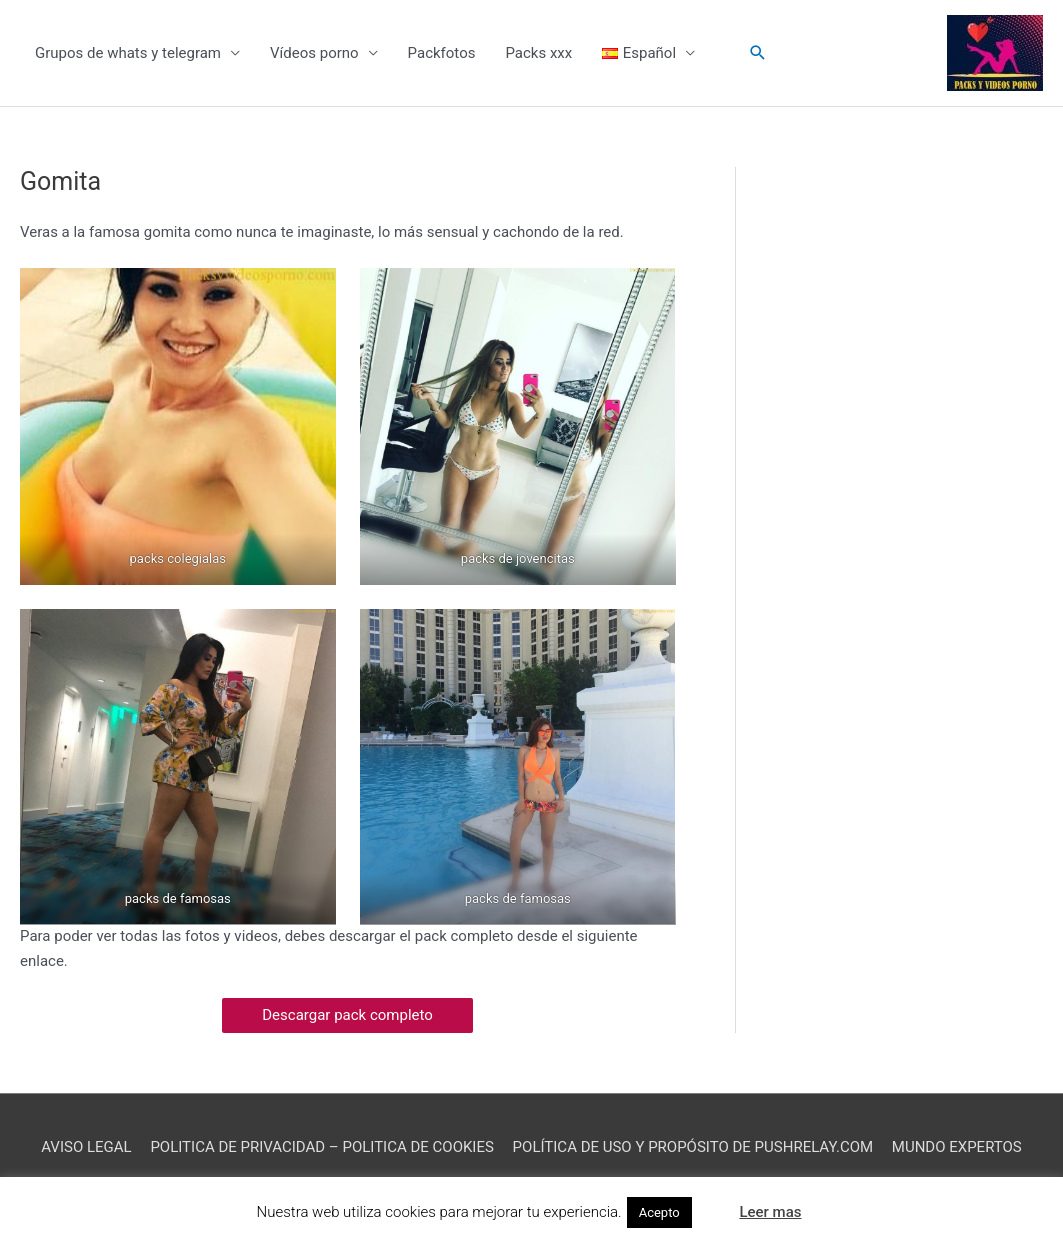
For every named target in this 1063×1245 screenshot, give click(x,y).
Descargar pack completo (347, 1015)
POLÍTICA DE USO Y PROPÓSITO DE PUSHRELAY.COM (693, 1147)
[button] (758, 53)
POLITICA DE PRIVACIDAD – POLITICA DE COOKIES (322, 1147)
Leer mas (770, 1212)
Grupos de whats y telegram (128, 53)
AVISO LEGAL (86, 1147)
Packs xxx (538, 53)
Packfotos (442, 53)
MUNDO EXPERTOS (957, 1147)
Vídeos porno (314, 53)
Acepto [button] (659, 1212)
